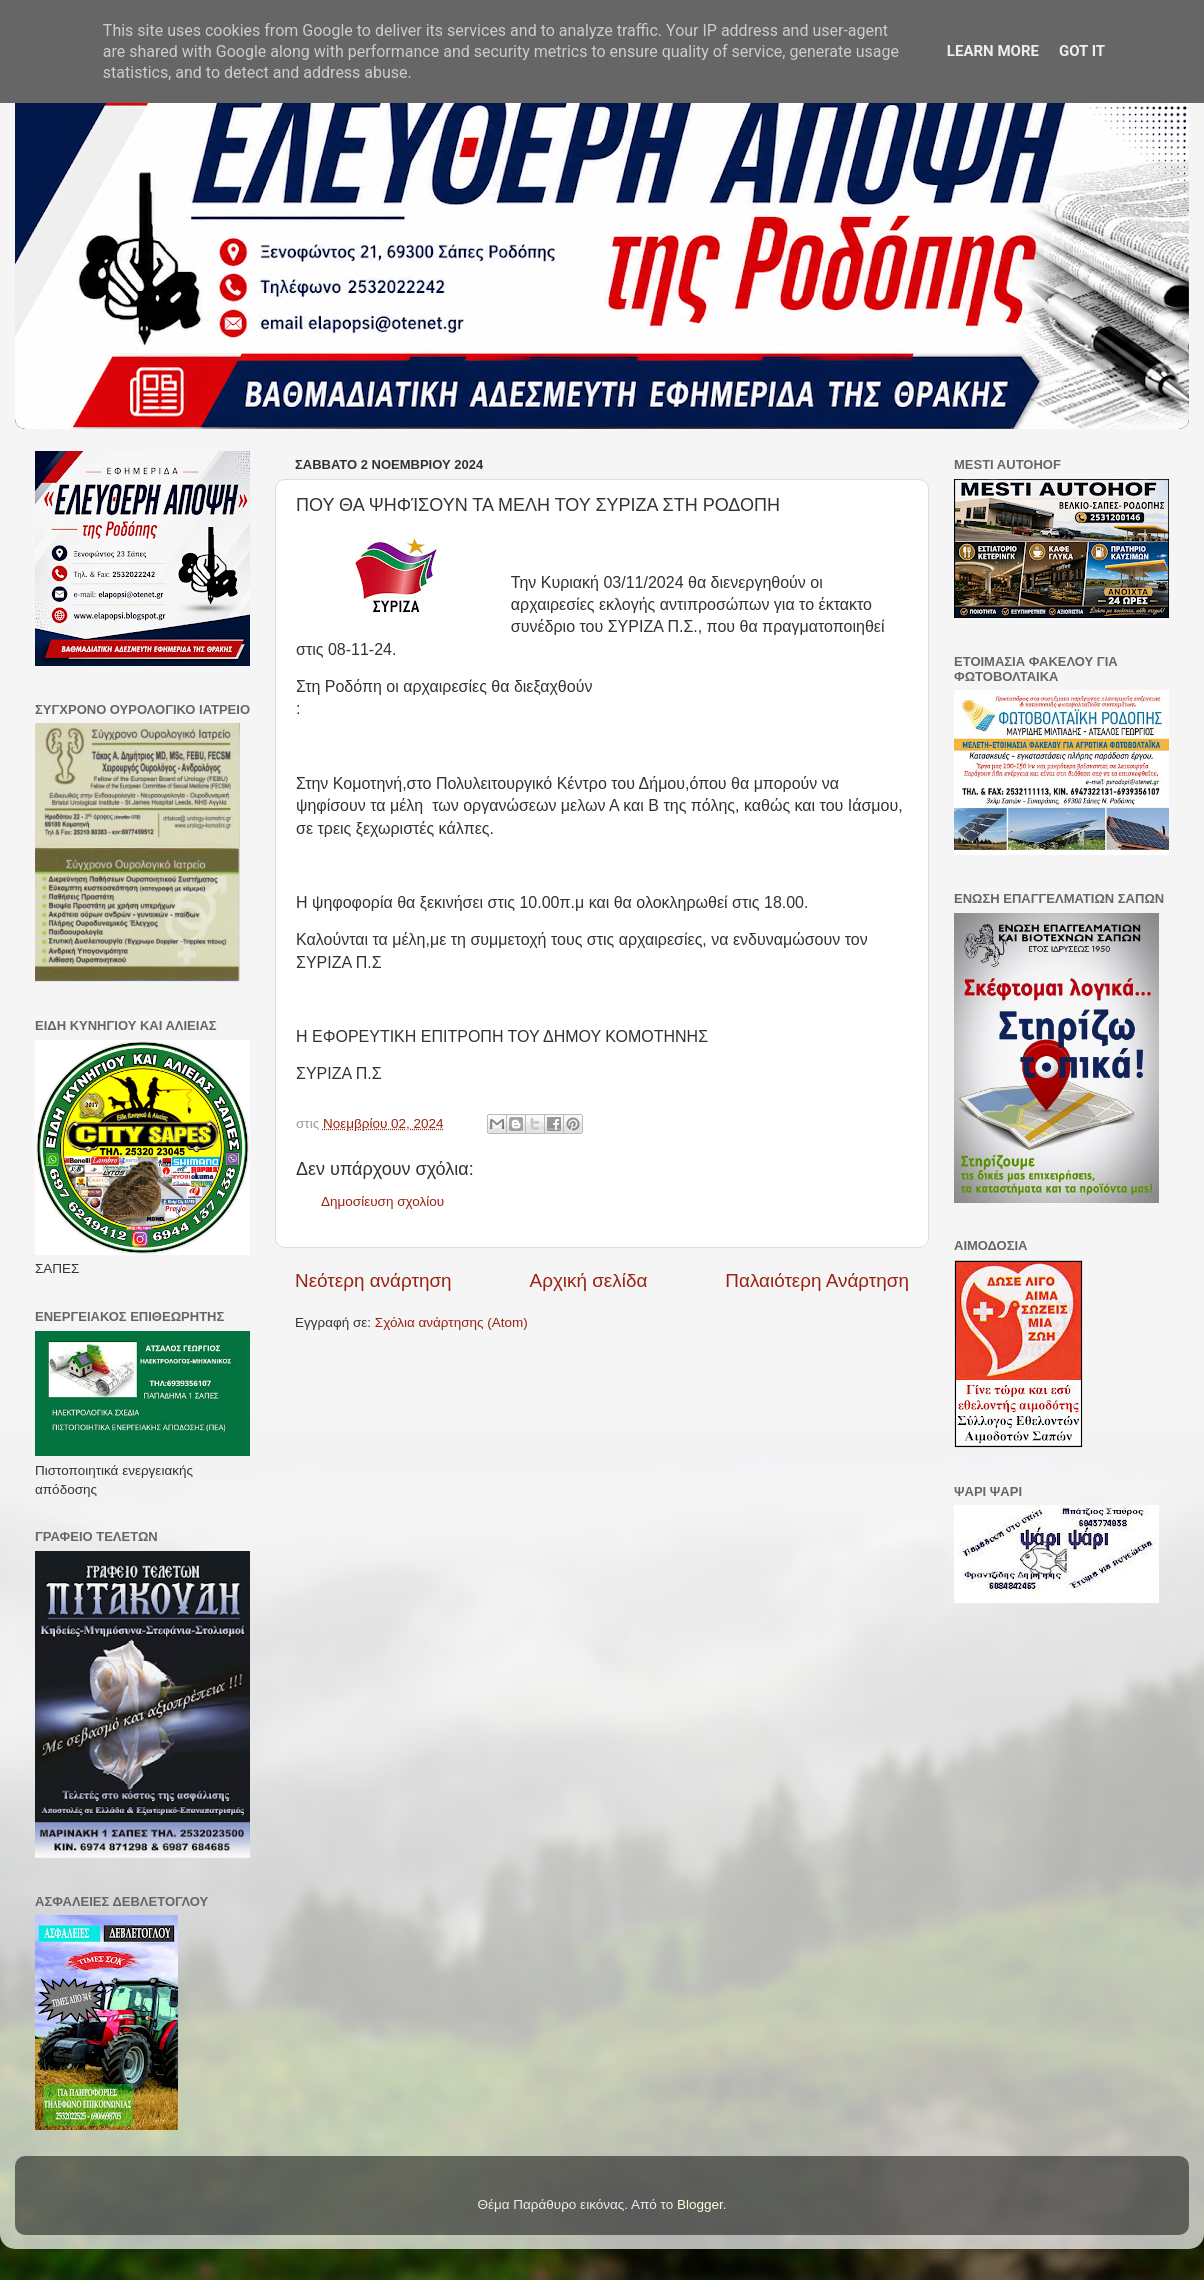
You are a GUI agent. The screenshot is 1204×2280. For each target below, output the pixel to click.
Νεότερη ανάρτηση (373, 1280)
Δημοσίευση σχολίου (382, 1201)
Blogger (700, 2204)
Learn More (993, 51)
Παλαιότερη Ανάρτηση (817, 1280)
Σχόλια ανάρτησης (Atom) (451, 1322)
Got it (1082, 51)
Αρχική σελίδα (589, 1280)
